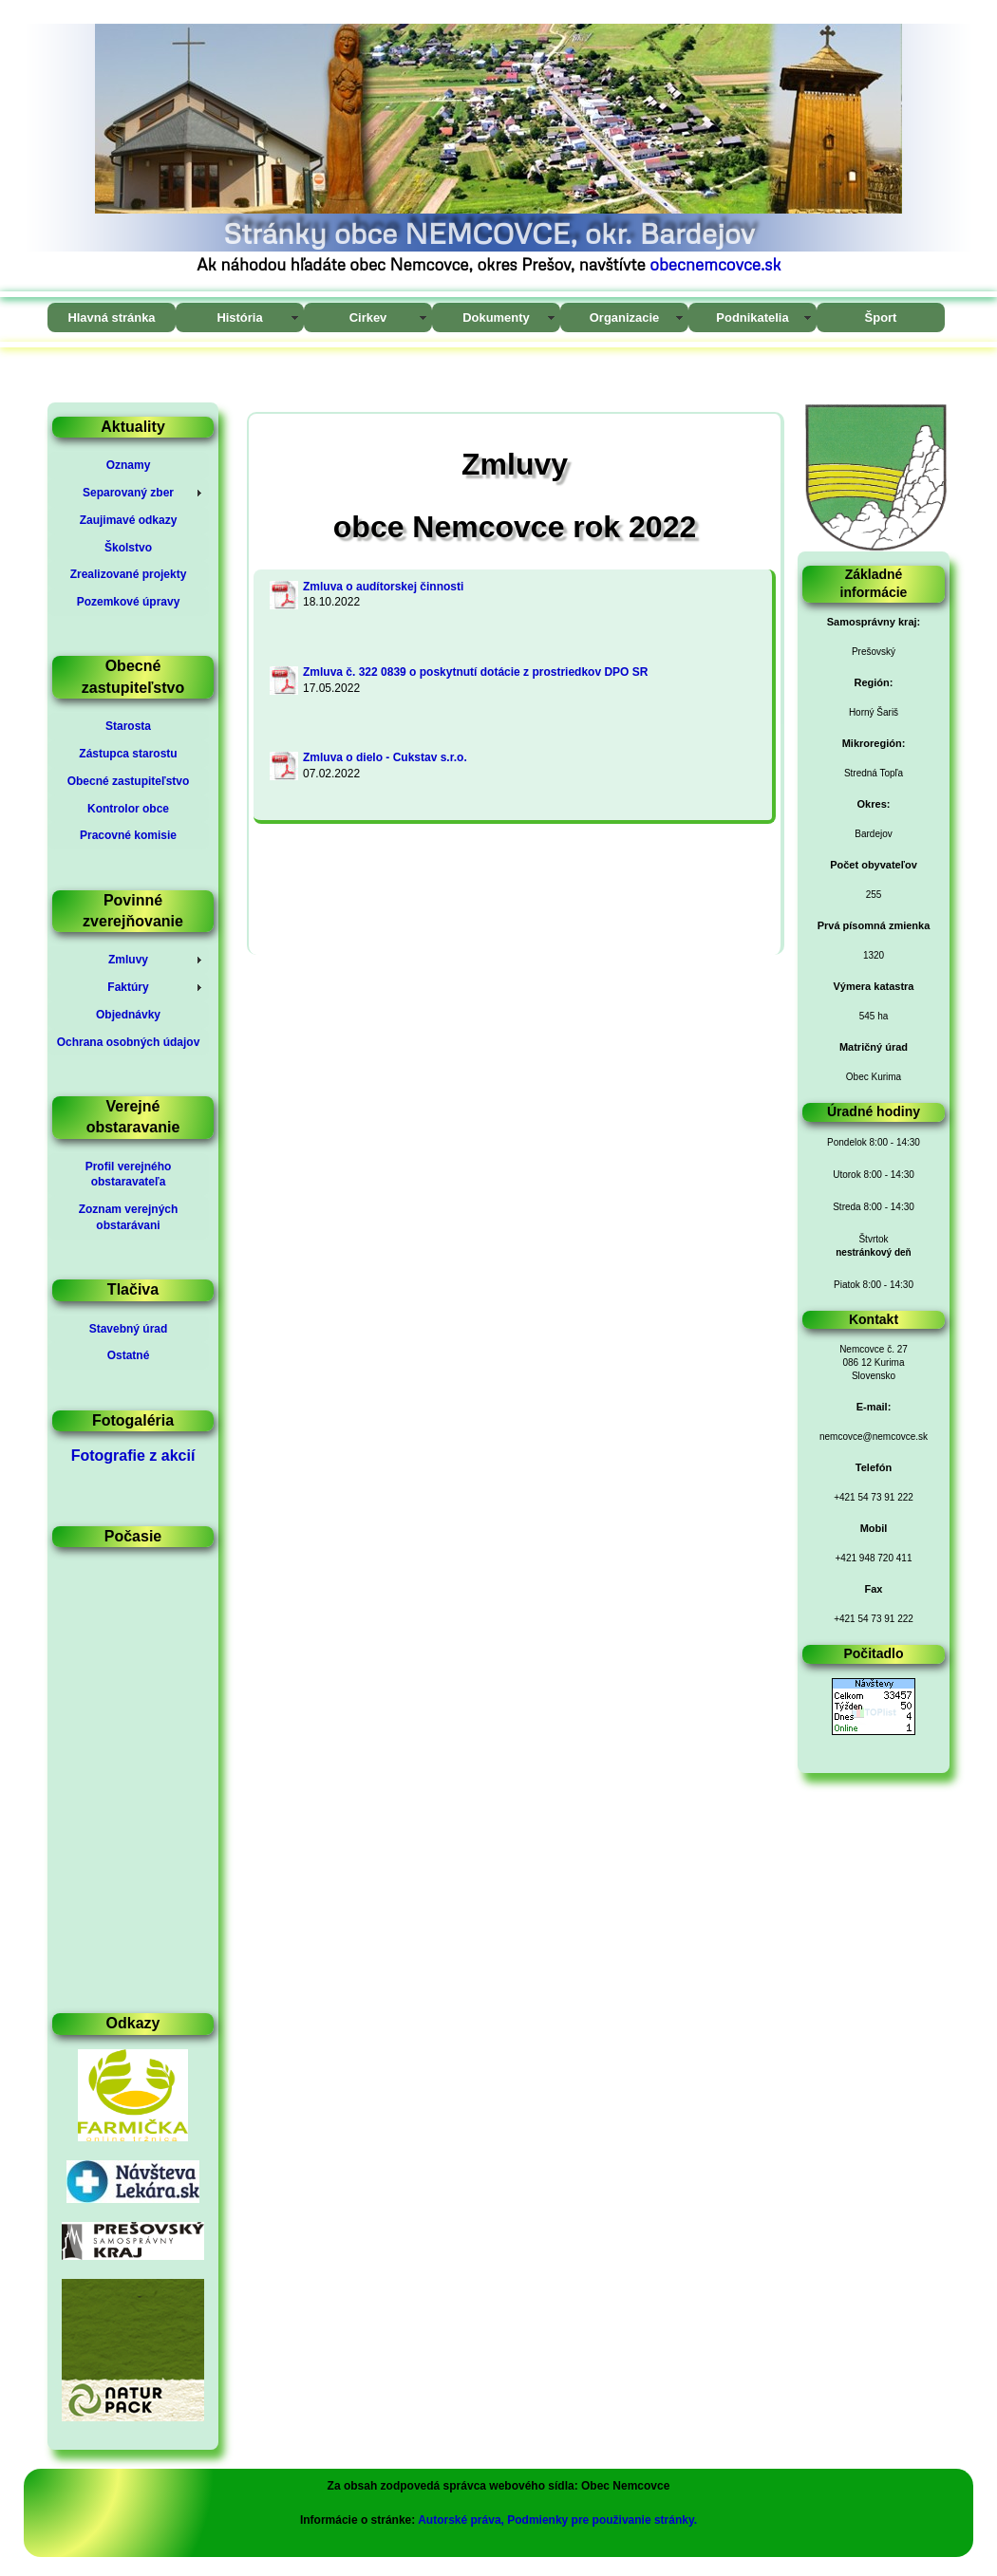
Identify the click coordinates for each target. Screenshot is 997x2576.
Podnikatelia (752, 317)
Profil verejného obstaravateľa (128, 1174)
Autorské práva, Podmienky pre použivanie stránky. (557, 2520)
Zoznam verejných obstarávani (129, 1217)
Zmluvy (128, 959)
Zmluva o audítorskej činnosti (383, 586)
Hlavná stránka (111, 317)
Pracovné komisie (128, 835)
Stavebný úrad (128, 1328)
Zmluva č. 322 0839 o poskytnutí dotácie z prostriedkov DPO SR (475, 672)
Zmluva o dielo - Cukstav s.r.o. (385, 757)
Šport (881, 317)
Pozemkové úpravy (128, 601)
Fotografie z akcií (133, 1455)
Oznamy (128, 465)
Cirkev (368, 317)
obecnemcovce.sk (715, 264)
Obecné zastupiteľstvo (128, 781)
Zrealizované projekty (128, 574)
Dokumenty (496, 317)
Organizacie (624, 317)
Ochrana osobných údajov (128, 1042)
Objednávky (128, 1014)
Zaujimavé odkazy (129, 520)
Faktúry (127, 987)
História (239, 317)
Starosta (128, 726)
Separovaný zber (128, 492)
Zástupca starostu (128, 753)
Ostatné (128, 1355)
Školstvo (128, 547)
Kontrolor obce (128, 808)
